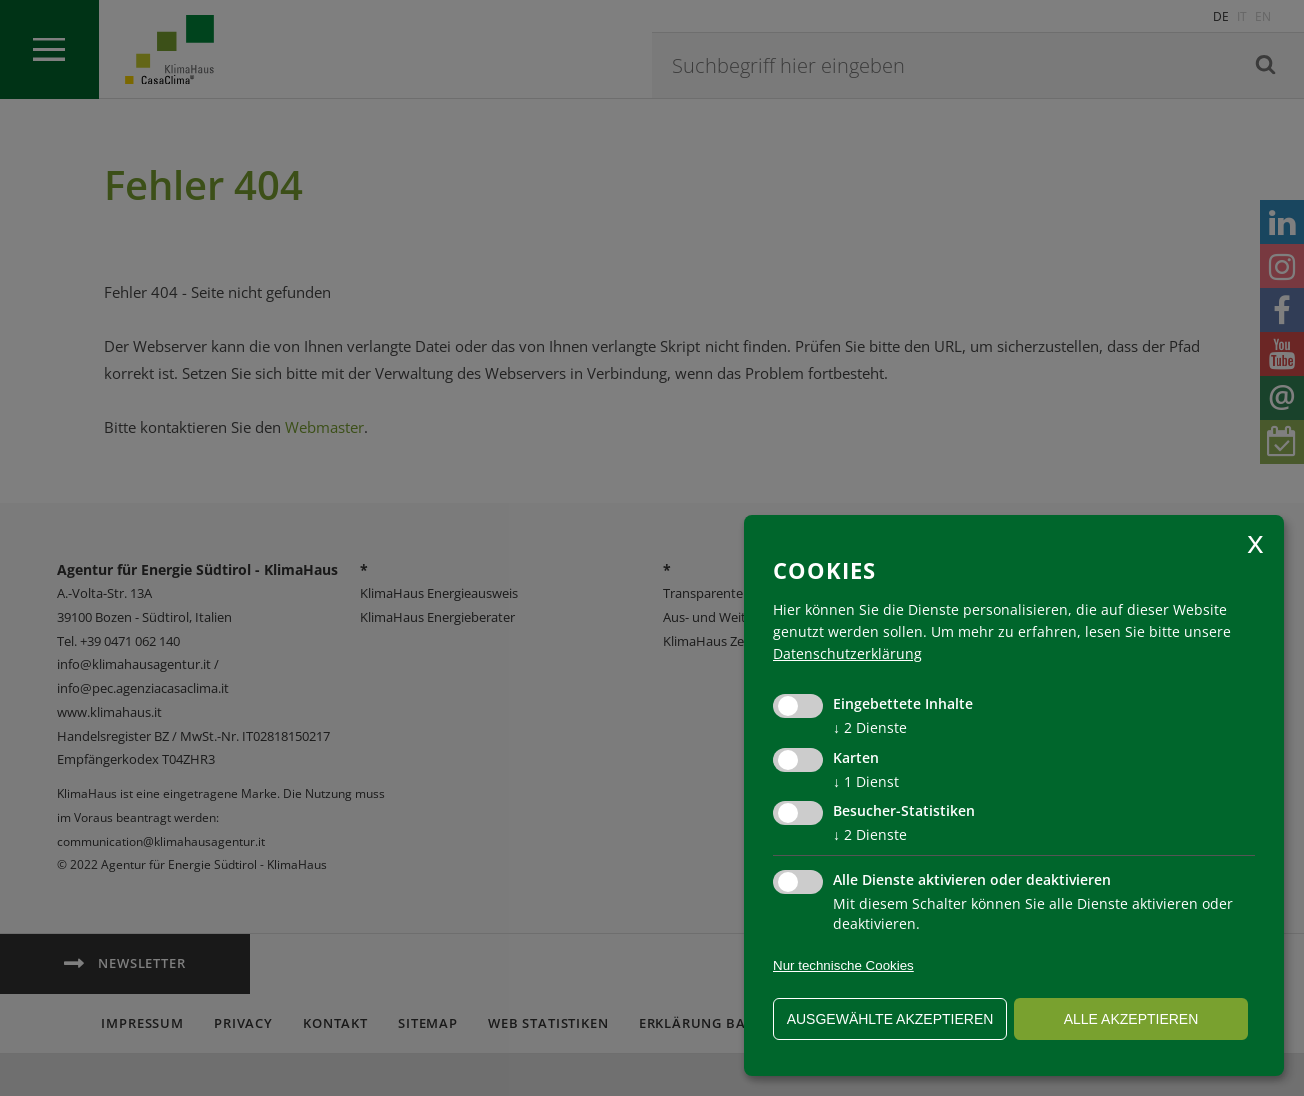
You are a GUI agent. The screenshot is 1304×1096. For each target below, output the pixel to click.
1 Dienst (866, 781)
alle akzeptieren (1131, 1019)
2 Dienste (870, 727)
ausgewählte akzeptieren (890, 1019)
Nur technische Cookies (843, 965)
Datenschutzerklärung (847, 653)
